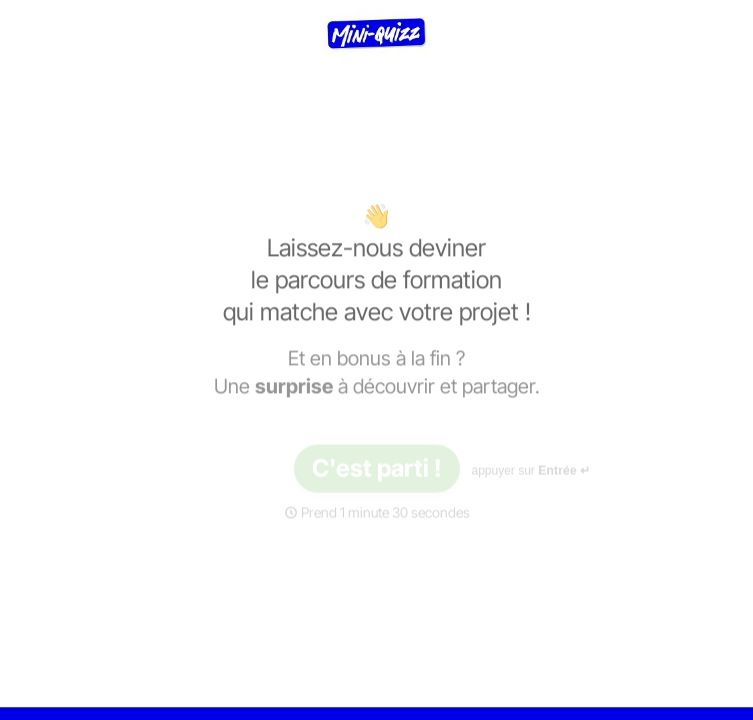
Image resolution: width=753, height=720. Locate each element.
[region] (196, 643)
